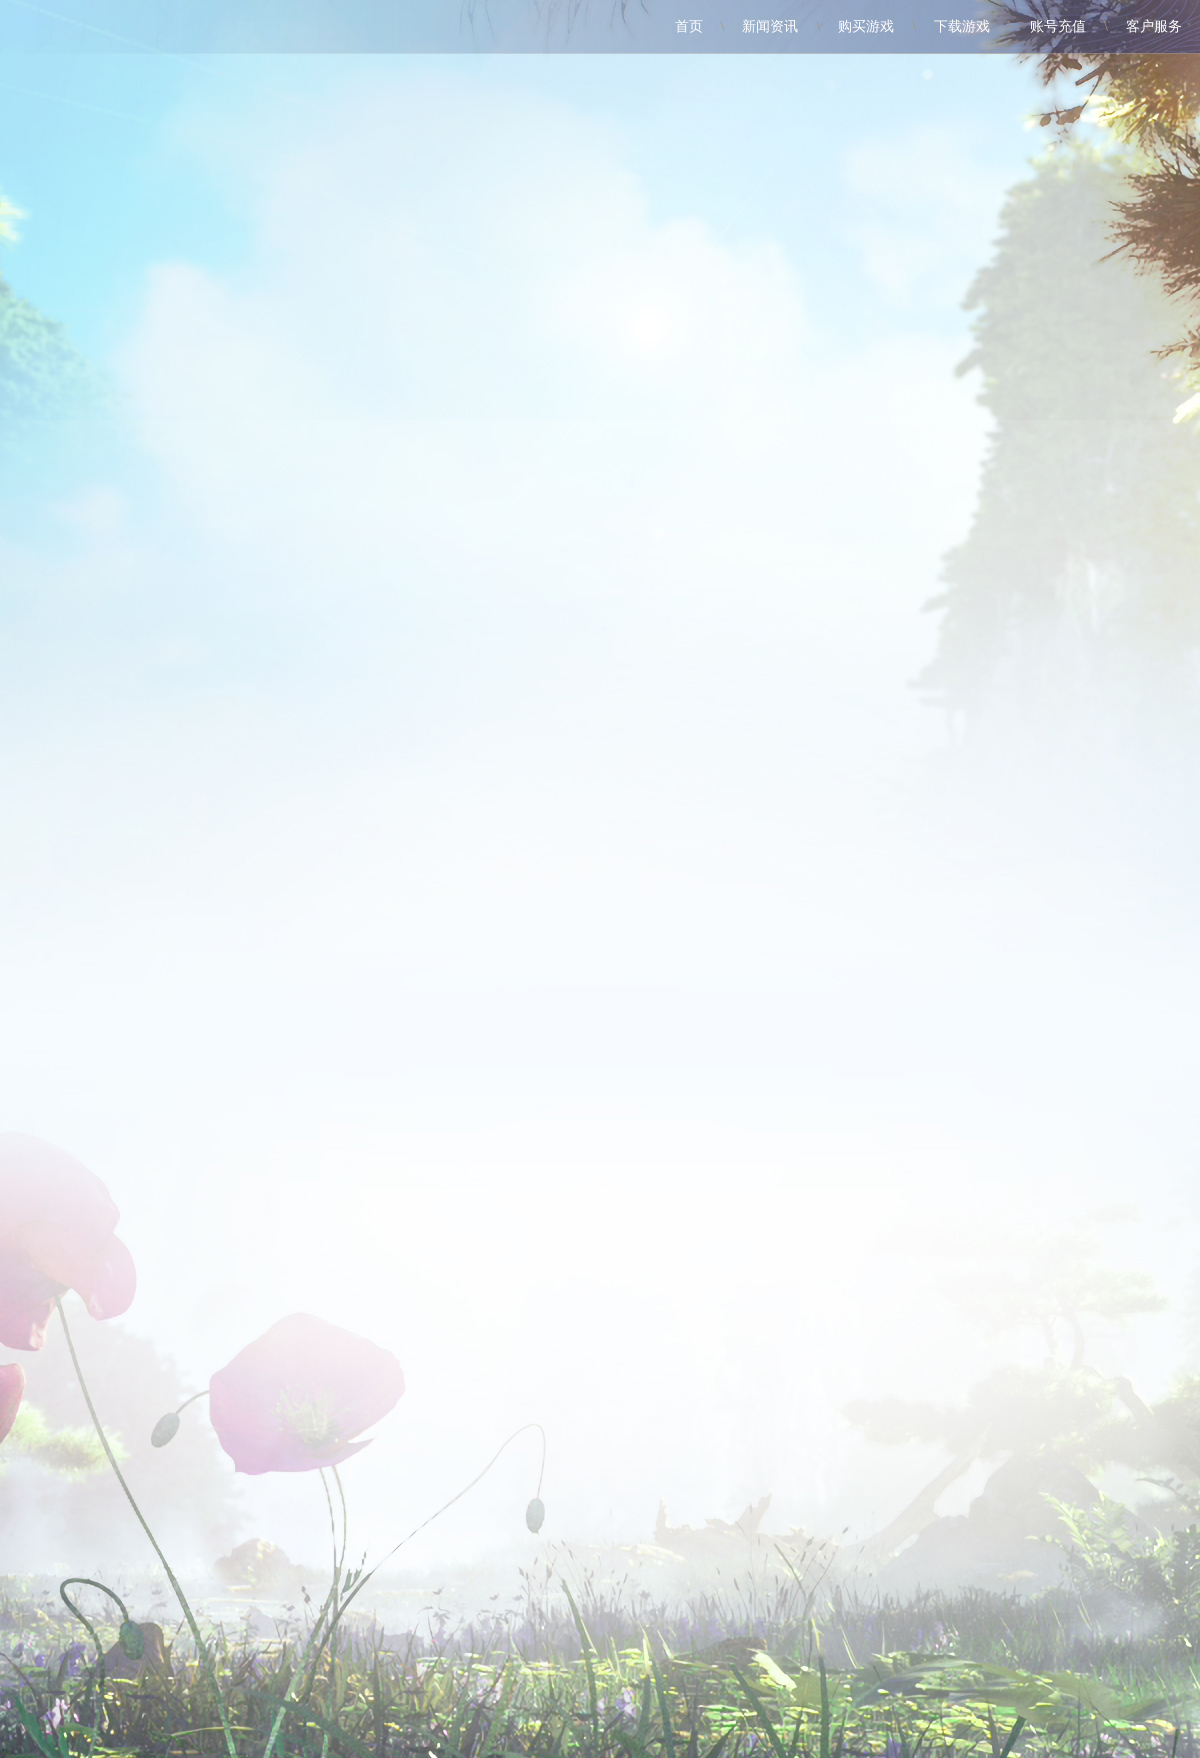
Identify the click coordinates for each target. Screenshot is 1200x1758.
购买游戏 (866, 26)
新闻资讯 (770, 26)
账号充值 (1058, 26)
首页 (689, 26)
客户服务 (1154, 26)
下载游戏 (962, 26)
